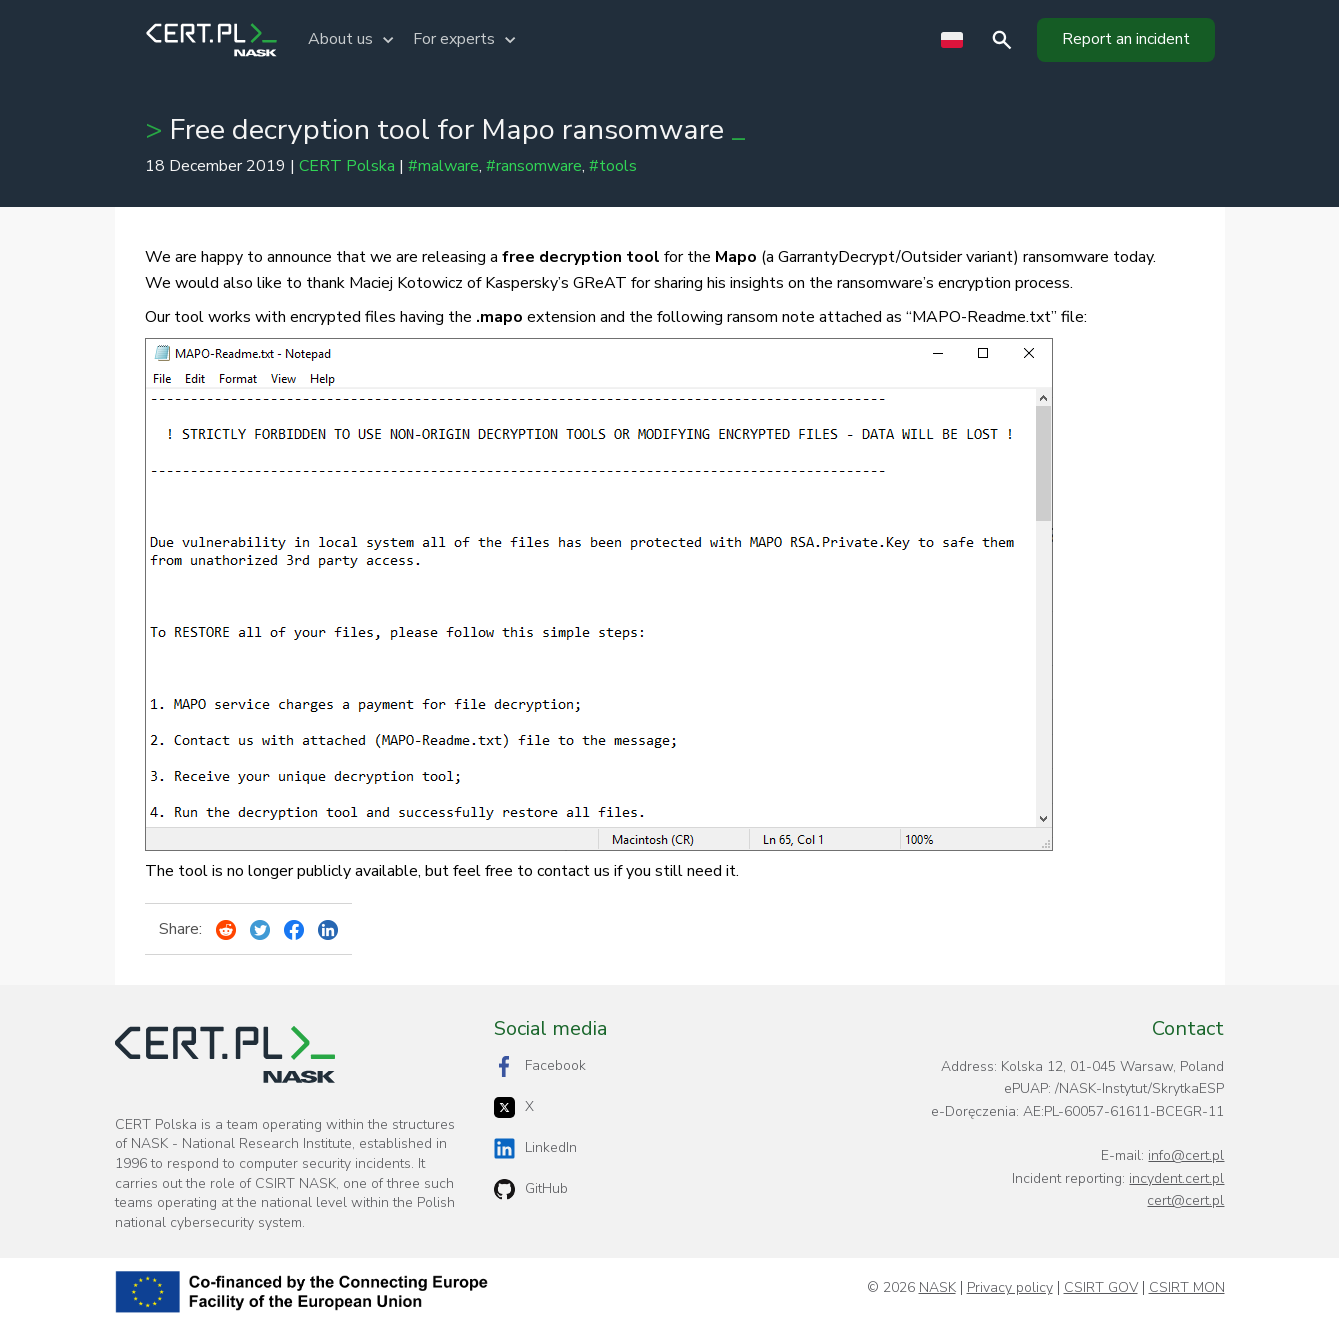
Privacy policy (1010, 1288)
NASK (937, 1288)
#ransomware (534, 166)
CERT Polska (347, 166)
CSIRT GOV (1101, 1288)
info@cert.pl (1186, 1155)
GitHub (531, 1189)
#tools (613, 166)
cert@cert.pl (1185, 1200)
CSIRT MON (1187, 1288)
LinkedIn (535, 1148)
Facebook (540, 1066)
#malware (443, 166)
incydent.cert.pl (1176, 1178)
